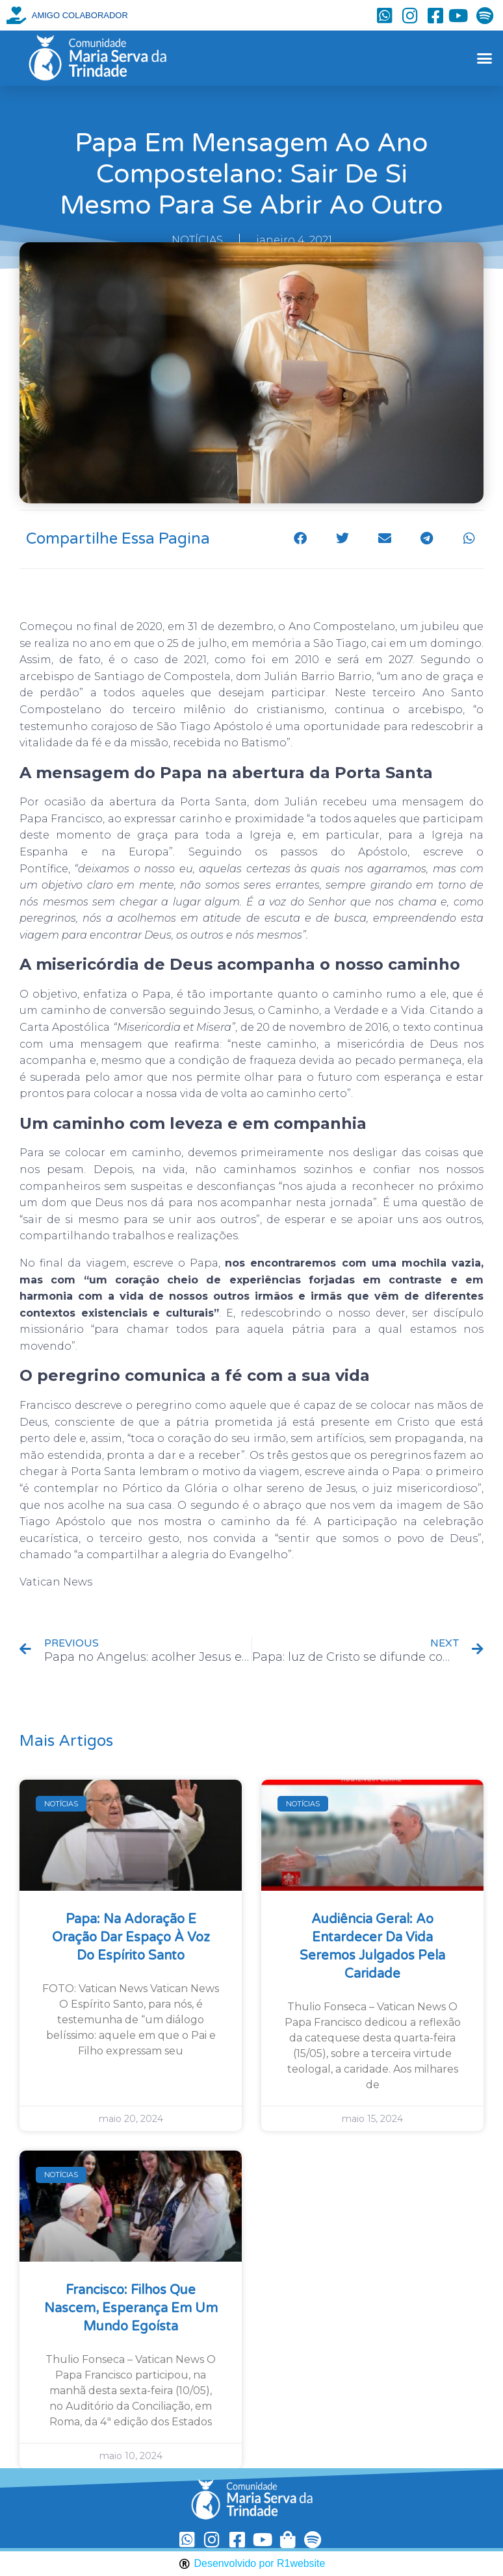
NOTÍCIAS (197, 240)
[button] (484, 58)
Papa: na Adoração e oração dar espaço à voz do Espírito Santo (131, 1938)
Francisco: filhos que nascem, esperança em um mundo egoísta (131, 2308)
